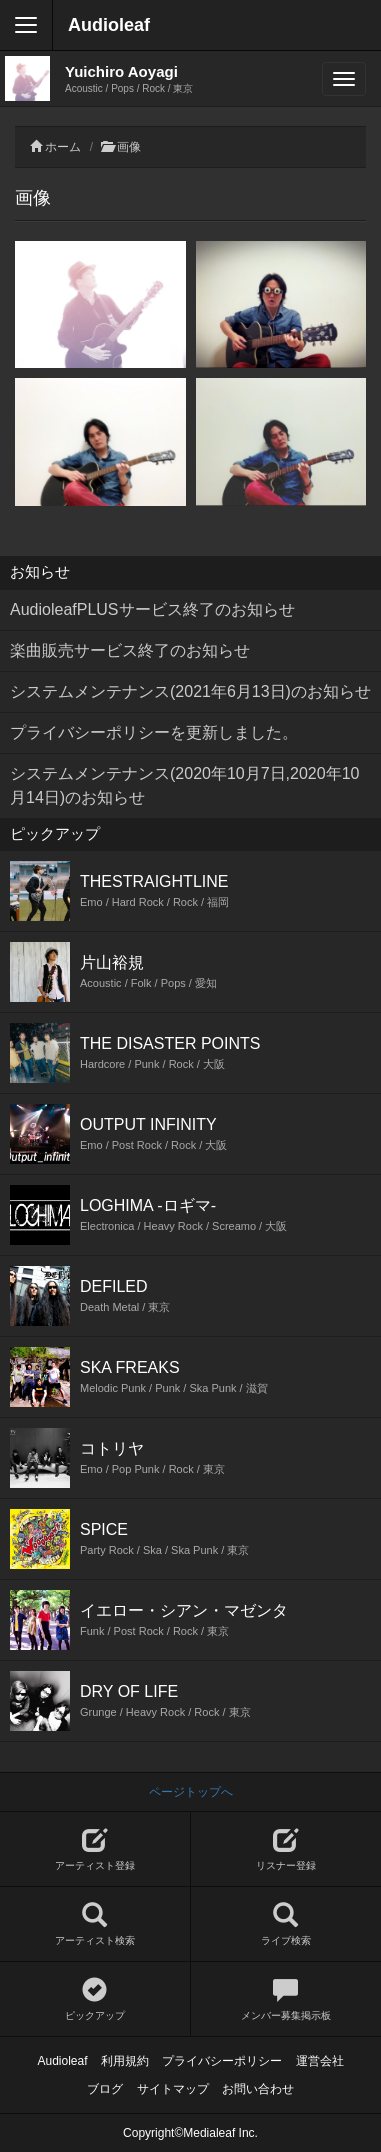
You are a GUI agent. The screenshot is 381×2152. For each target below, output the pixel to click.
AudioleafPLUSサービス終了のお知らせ (152, 609)
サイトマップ (173, 2089)
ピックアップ (95, 1999)
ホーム (63, 147)
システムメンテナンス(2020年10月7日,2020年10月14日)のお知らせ (184, 785)
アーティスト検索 (95, 1924)
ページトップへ (191, 1792)
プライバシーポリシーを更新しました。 (154, 732)
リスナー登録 (286, 1849)
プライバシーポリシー (222, 2061)
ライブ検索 (286, 1924)
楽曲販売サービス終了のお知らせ (130, 650)
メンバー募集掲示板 (286, 1999)
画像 (129, 147)
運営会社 (320, 2061)
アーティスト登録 (95, 1849)
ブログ (105, 2089)
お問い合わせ (258, 2089)
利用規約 (125, 2061)
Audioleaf (109, 25)
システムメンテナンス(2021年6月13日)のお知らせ (190, 691)
